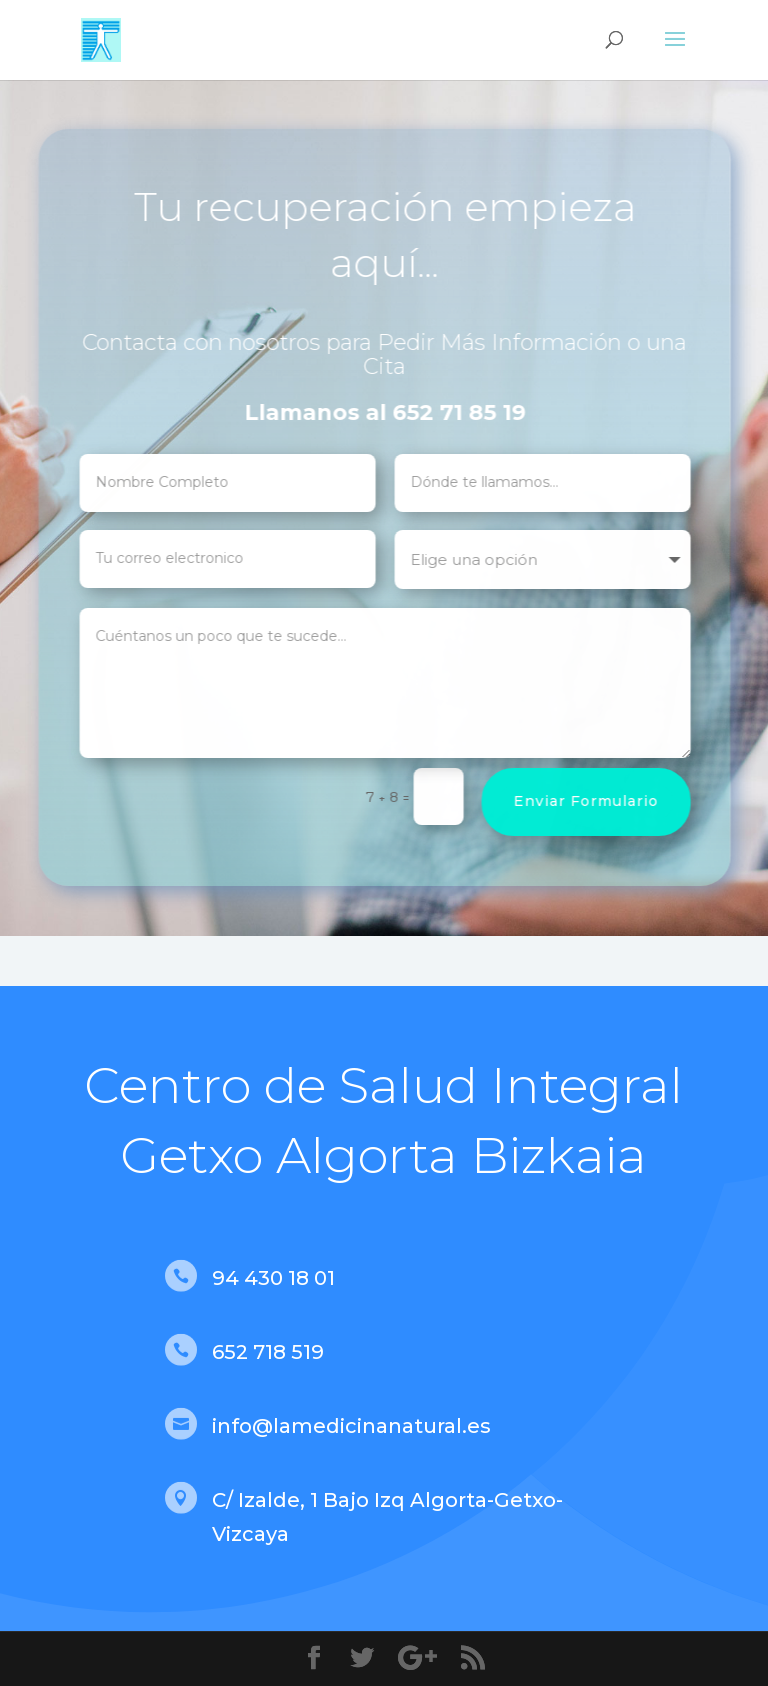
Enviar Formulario (596, 801)
